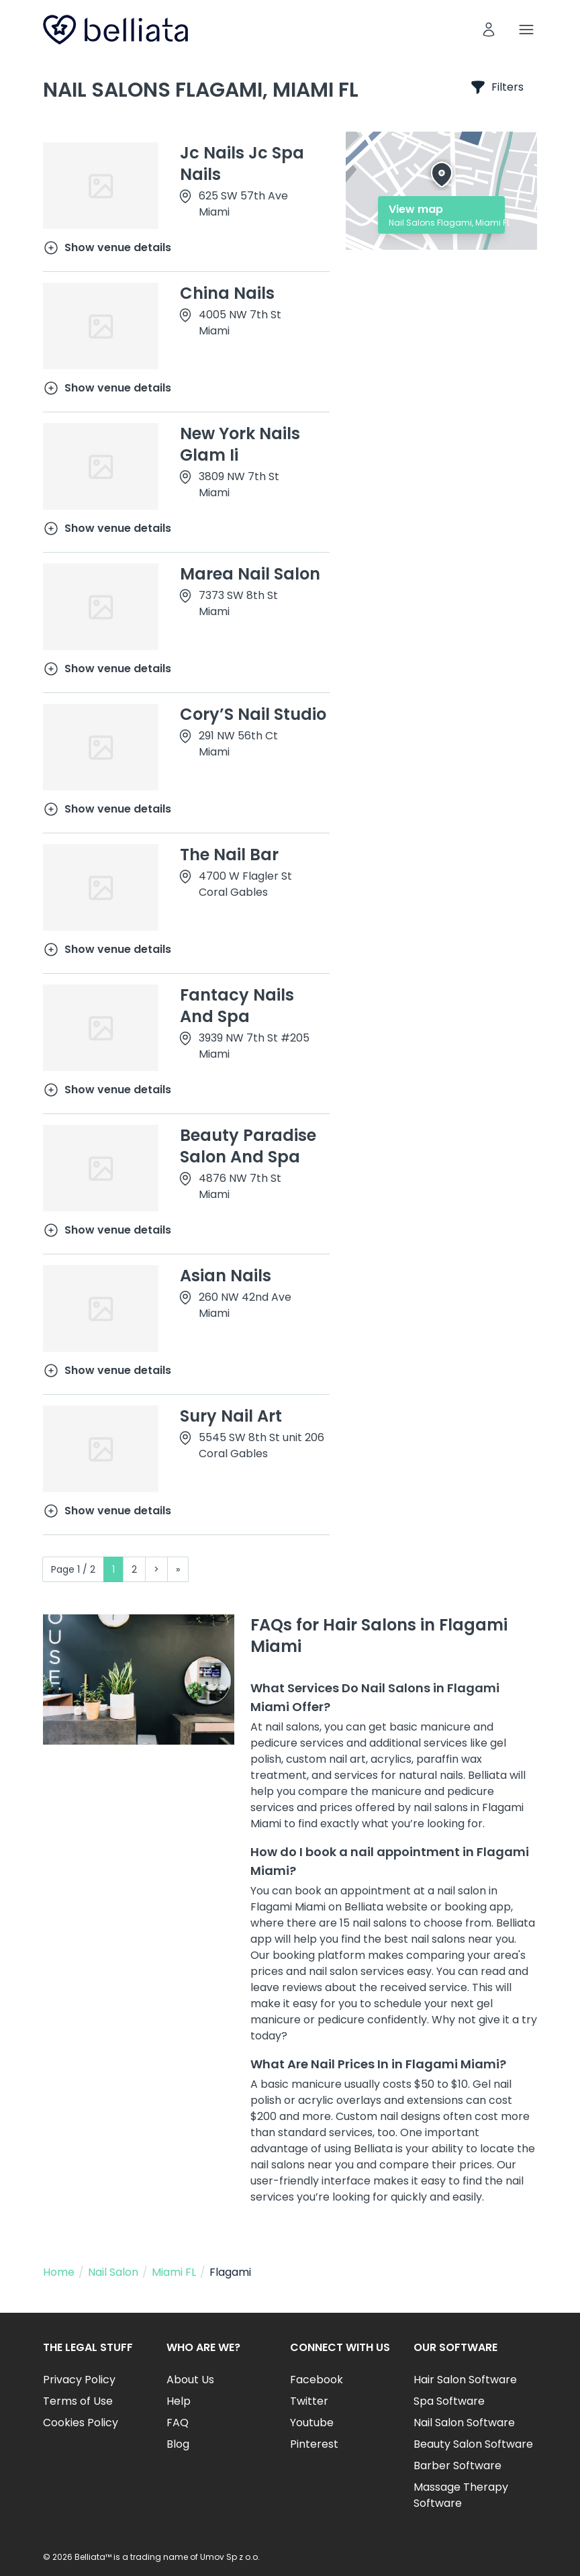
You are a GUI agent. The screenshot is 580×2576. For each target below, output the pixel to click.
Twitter (309, 2401)
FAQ (177, 2422)
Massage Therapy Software (461, 2495)
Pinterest (314, 2444)
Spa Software (449, 2401)
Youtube (312, 2422)
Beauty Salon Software (473, 2444)
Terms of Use (78, 2401)
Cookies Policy (80, 2422)
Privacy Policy (79, 2379)
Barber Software (457, 2465)
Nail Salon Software (464, 2422)
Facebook (316, 2379)
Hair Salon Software (465, 2379)
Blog (177, 2444)
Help (178, 2401)
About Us (190, 2379)
